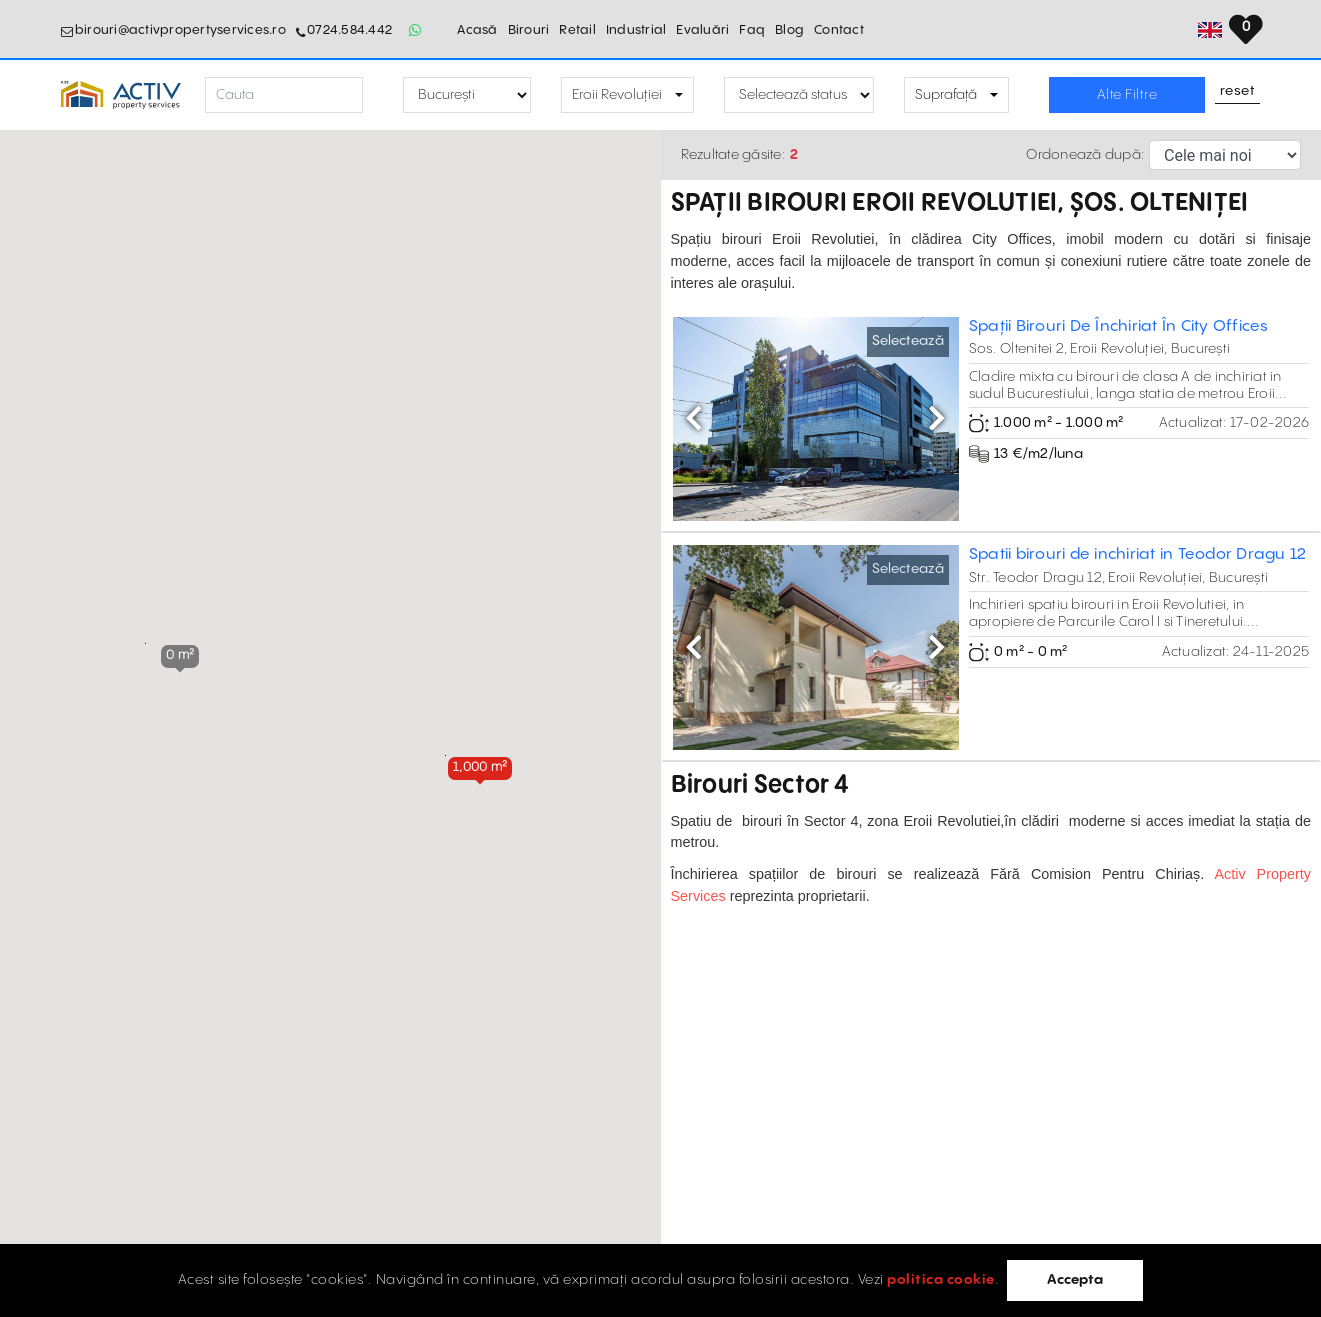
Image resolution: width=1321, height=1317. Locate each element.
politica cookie (941, 1280)
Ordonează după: (1085, 155)
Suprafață (946, 95)
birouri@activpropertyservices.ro (180, 30)
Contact (839, 30)
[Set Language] (1249, 30)
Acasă (477, 30)
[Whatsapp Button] (415, 30)
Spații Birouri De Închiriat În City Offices (1119, 326)
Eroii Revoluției (617, 95)
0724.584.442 (349, 30)
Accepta (1075, 1280)
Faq (752, 30)
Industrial (636, 30)
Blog (789, 30)
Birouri (529, 30)
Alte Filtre (1127, 95)
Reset (1238, 92)
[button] (480, 767)
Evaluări (702, 30)
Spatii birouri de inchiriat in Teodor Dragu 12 (1138, 554)
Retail (577, 30)
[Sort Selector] (1225, 155)
